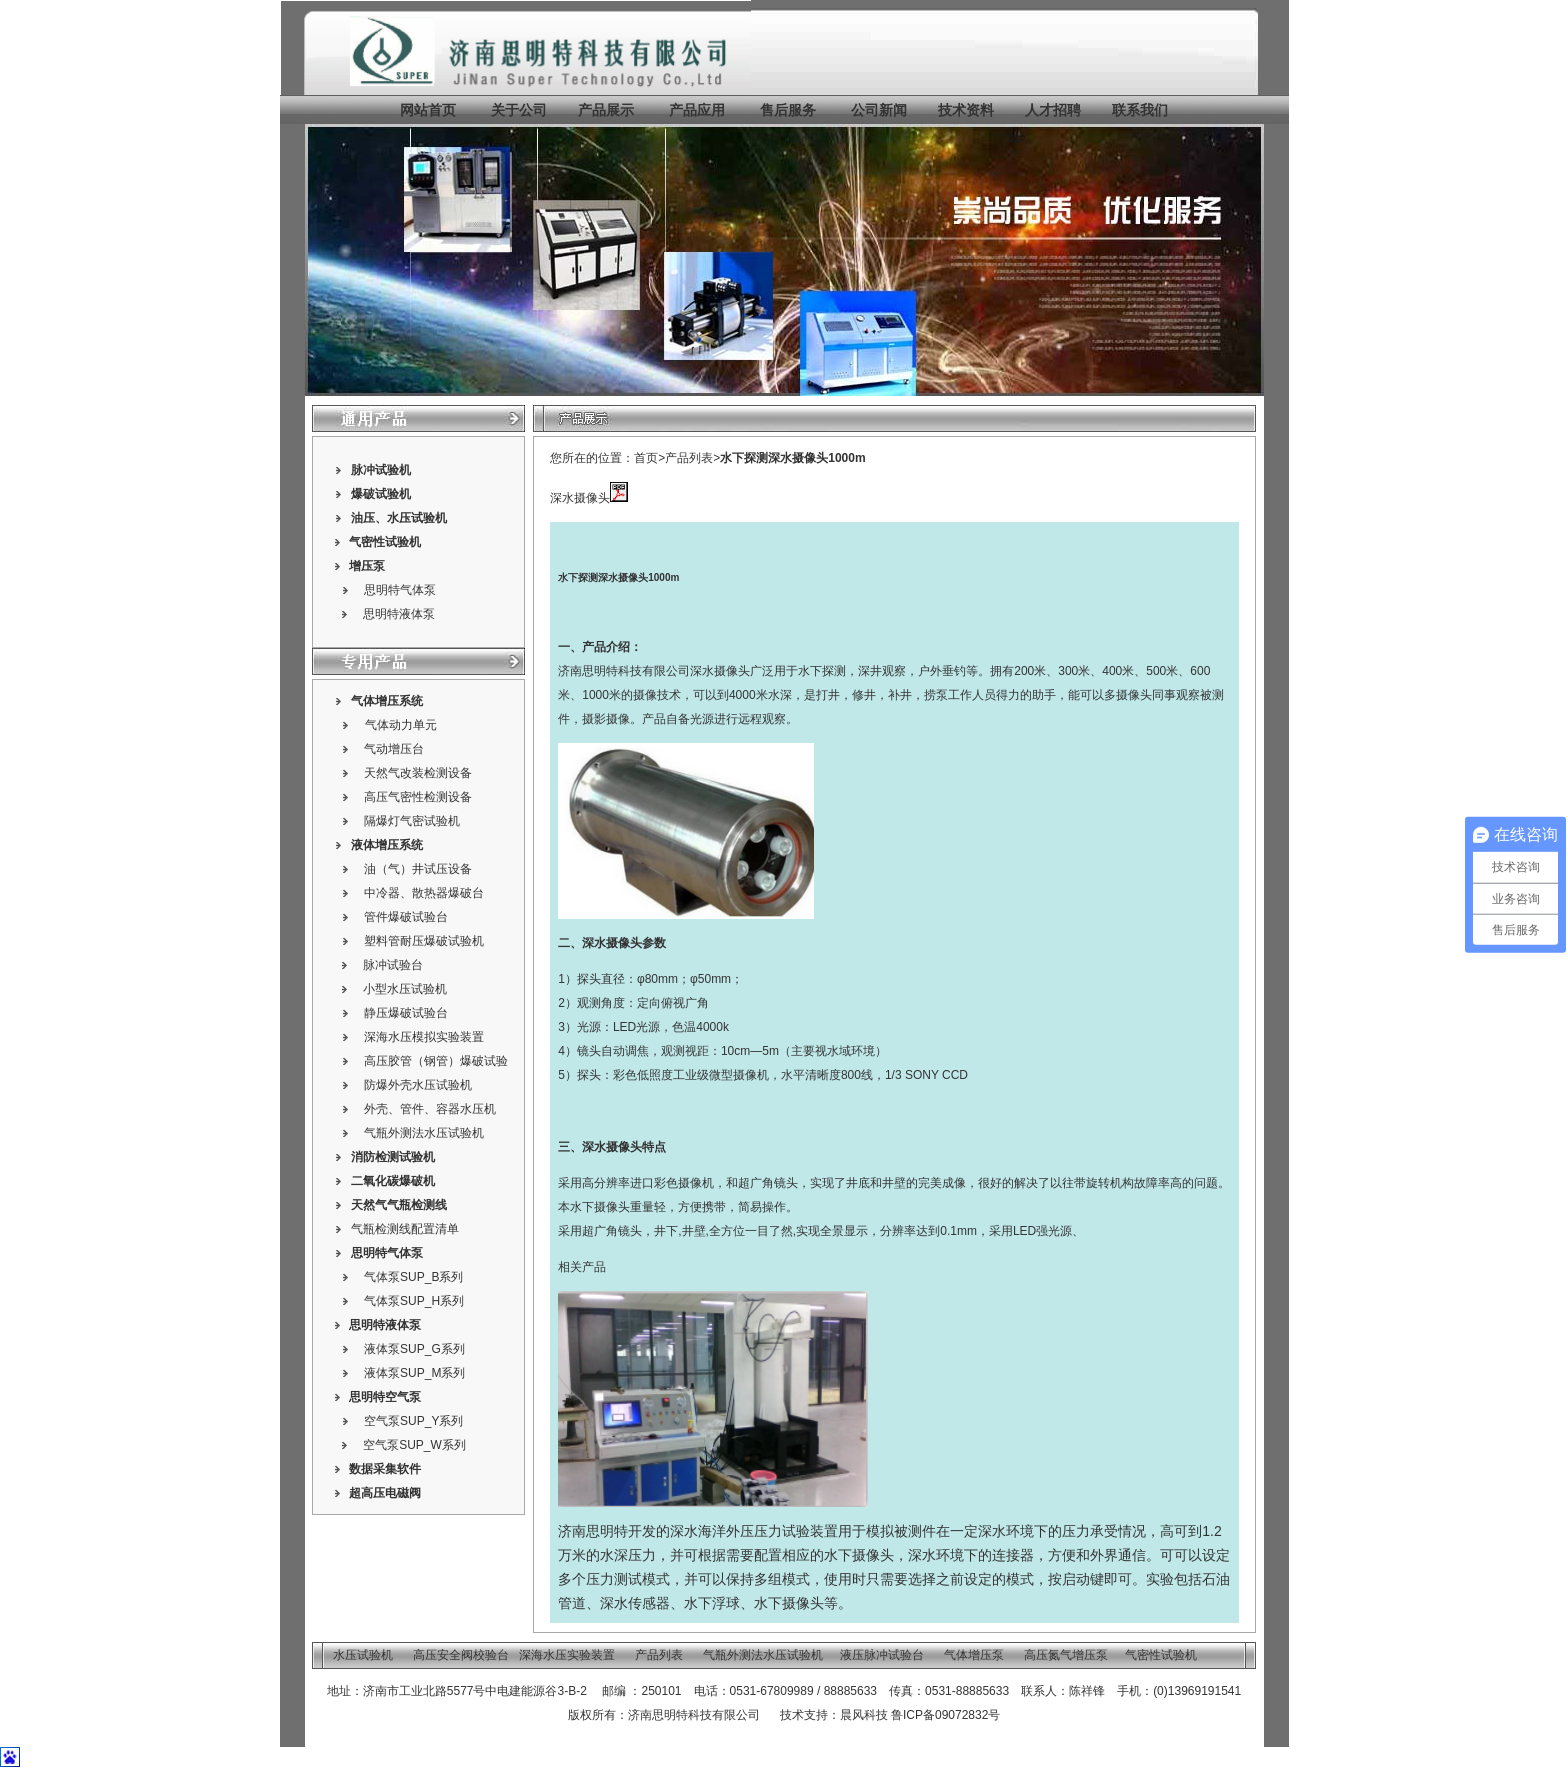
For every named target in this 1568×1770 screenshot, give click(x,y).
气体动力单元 (401, 725)
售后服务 (788, 110)
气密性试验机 (385, 542)
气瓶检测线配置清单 (405, 1229)
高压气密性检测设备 (418, 797)
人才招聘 (1053, 110)
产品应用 (697, 110)
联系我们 (1140, 110)
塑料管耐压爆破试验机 (424, 941)
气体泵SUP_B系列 (413, 1277)
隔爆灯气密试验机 (412, 821)
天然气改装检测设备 (418, 773)
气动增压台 (394, 749)
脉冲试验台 (393, 965)
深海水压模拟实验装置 (424, 1037)
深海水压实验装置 (567, 1655)
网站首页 (428, 110)
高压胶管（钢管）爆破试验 (436, 1061)
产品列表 (689, 458)
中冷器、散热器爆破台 (424, 893)
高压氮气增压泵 (1066, 1655)
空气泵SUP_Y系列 (413, 1421)
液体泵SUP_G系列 (414, 1349)
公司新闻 (879, 110)
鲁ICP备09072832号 (945, 1715)
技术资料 (966, 110)
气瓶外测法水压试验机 (424, 1133)
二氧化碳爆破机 (393, 1181)
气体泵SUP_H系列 (414, 1301)
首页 (646, 458)
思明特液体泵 (399, 614)
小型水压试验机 (405, 989)
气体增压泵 (974, 1655)
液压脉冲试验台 (882, 1655)
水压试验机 (417, 518)
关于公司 (519, 110)
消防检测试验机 (393, 1157)
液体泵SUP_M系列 (414, 1373)
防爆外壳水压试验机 (418, 1085)
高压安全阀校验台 (461, 1655)
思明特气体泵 (400, 590)
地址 (339, 1691)
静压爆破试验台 (406, 1013)
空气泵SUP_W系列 (414, 1445)
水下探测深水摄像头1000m (792, 458)
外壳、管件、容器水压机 (430, 1109)
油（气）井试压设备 (418, 869)
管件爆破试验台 (406, 917)
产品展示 (604, 110)
